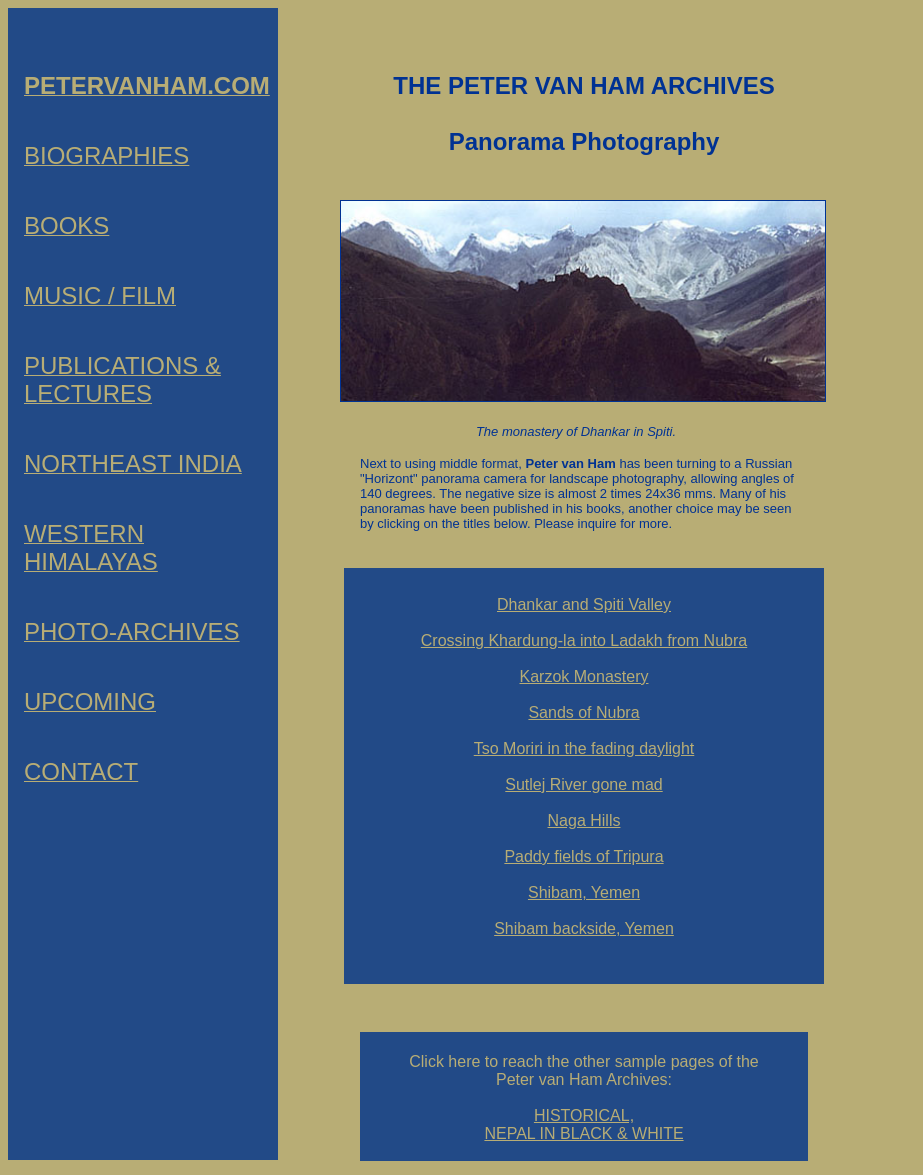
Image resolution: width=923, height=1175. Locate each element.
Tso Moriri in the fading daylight (584, 748)
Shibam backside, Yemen (584, 928)
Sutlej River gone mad (583, 784)
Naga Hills (584, 820)
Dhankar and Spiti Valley (584, 604)
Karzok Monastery (584, 676)
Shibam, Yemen (584, 892)
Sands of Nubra (583, 712)
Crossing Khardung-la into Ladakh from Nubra (584, 640)
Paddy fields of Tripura (583, 856)
